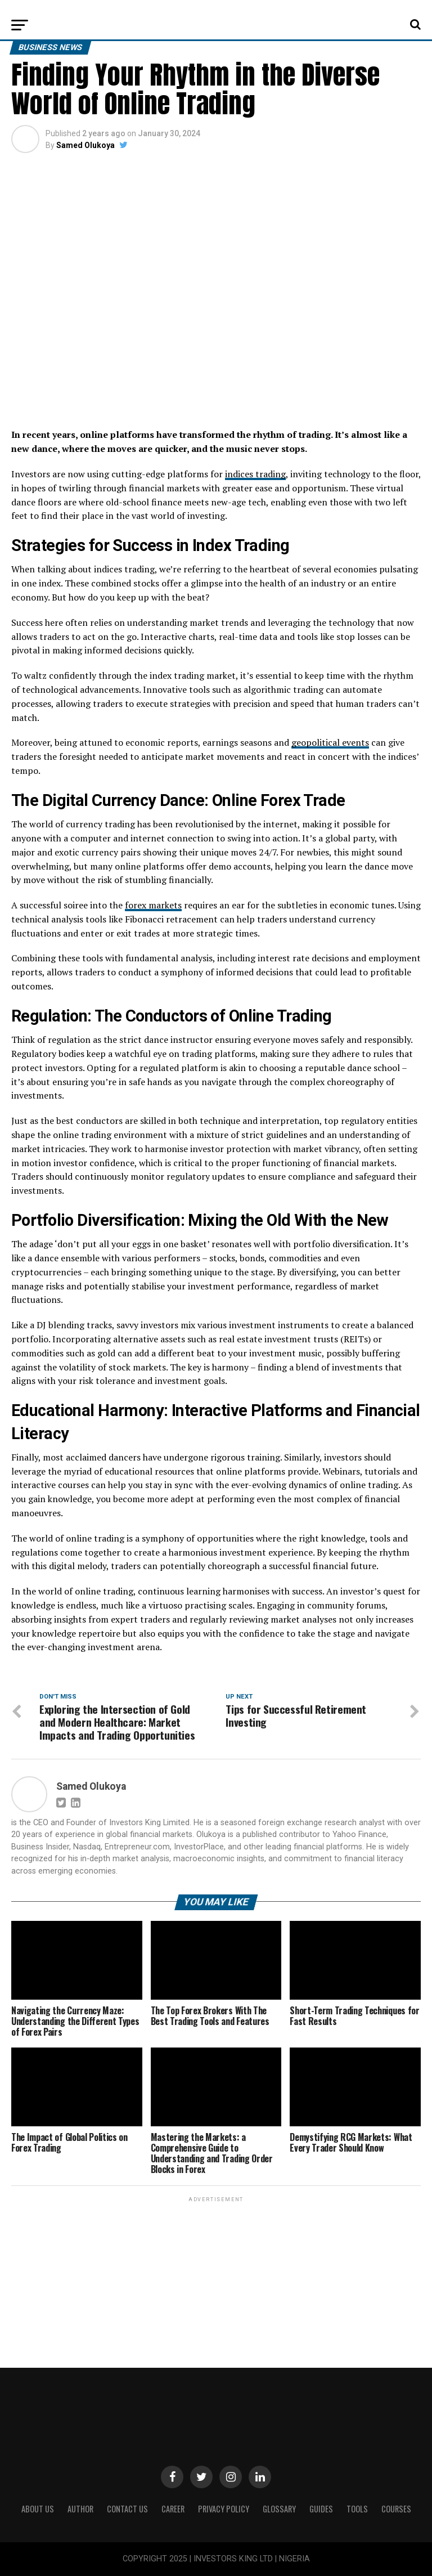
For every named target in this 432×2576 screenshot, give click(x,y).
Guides (321, 2509)
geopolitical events (330, 742)
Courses (396, 2509)
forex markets (153, 905)
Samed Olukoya (85, 145)
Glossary (279, 2509)
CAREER (172, 2509)
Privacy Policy (223, 2509)
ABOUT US (37, 2509)
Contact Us (127, 2509)
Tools (357, 2509)
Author (80, 2509)
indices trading (255, 474)
